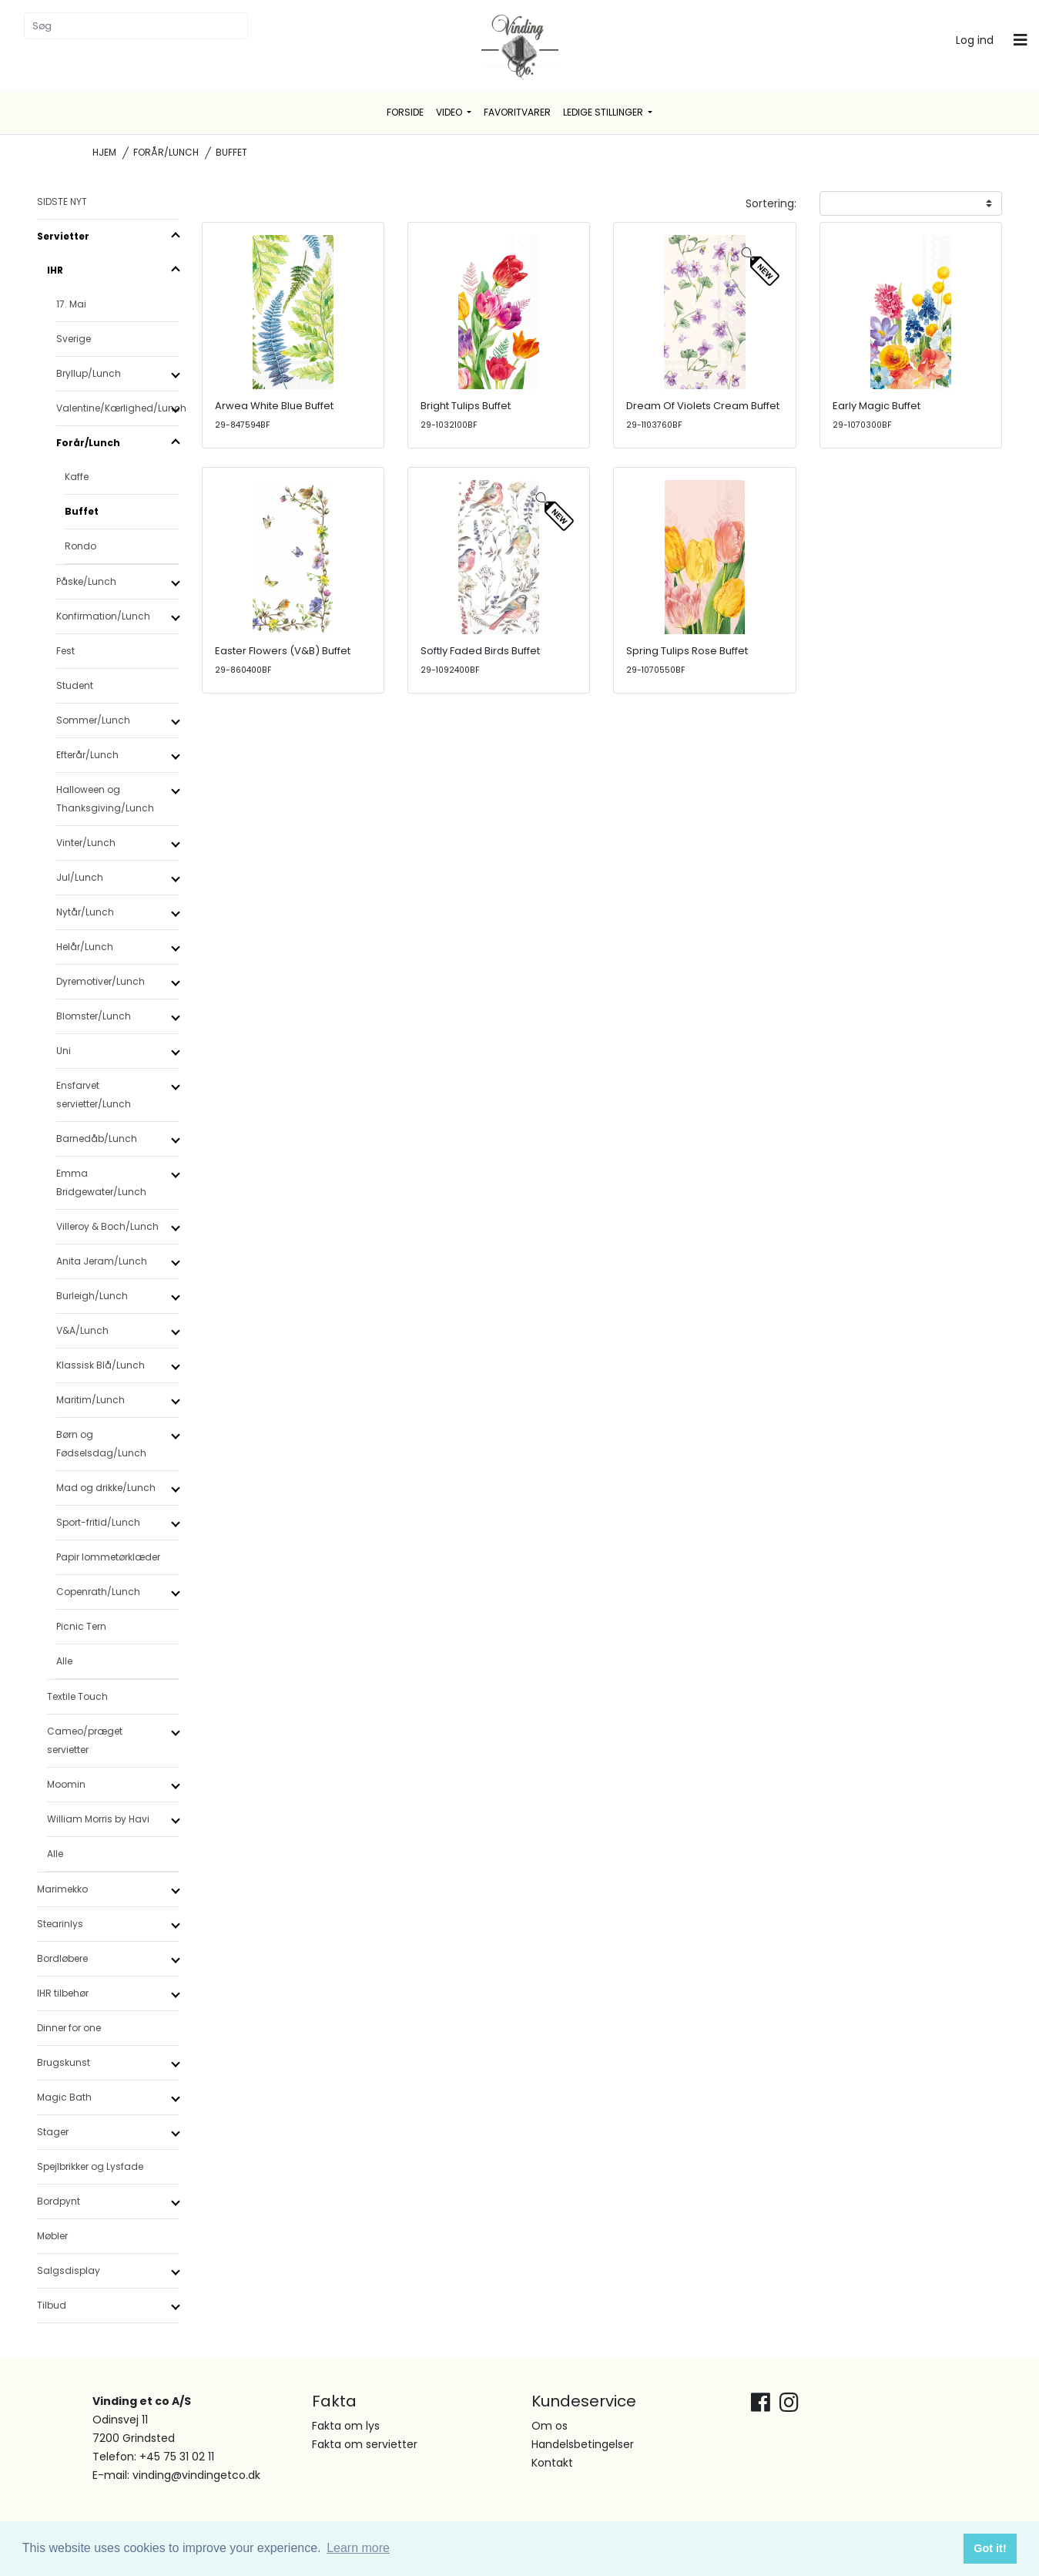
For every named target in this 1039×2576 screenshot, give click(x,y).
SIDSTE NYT (62, 201)
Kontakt (552, 2462)
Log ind (975, 40)
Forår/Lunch (166, 152)
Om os (549, 2425)
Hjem (104, 152)
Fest (65, 650)
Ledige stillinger (604, 112)
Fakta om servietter (364, 2444)
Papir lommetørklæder (108, 1556)
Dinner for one (69, 2027)
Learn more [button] (358, 2547)
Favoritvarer (517, 112)
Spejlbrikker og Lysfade (90, 2166)
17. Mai (71, 304)
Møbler (52, 2235)
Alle (64, 1661)
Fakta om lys (346, 2425)
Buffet (82, 511)
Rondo (80, 545)
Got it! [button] (990, 2548)
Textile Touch (77, 1696)
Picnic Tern (81, 1626)
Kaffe (77, 476)
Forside (405, 112)
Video (450, 112)
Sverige (73, 338)
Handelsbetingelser (582, 2444)
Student (74, 685)
